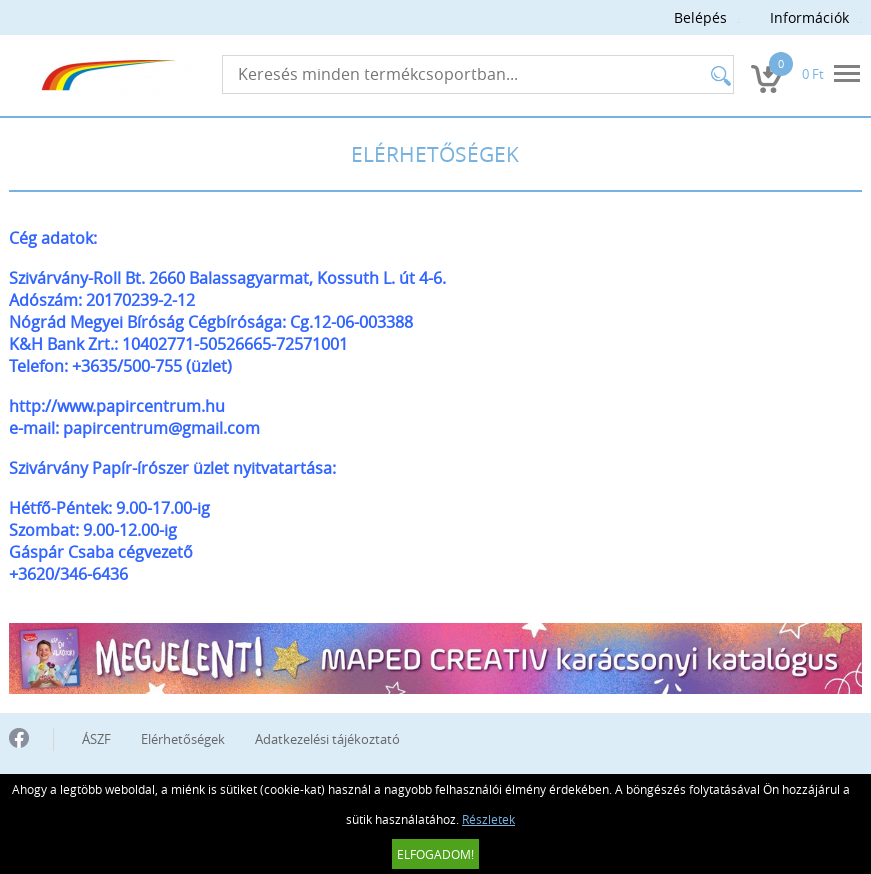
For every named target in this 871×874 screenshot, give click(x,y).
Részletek (488, 819)
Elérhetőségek (183, 739)
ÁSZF (96, 739)
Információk (809, 17)
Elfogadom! (435, 854)
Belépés (700, 17)
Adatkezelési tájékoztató (327, 739)
